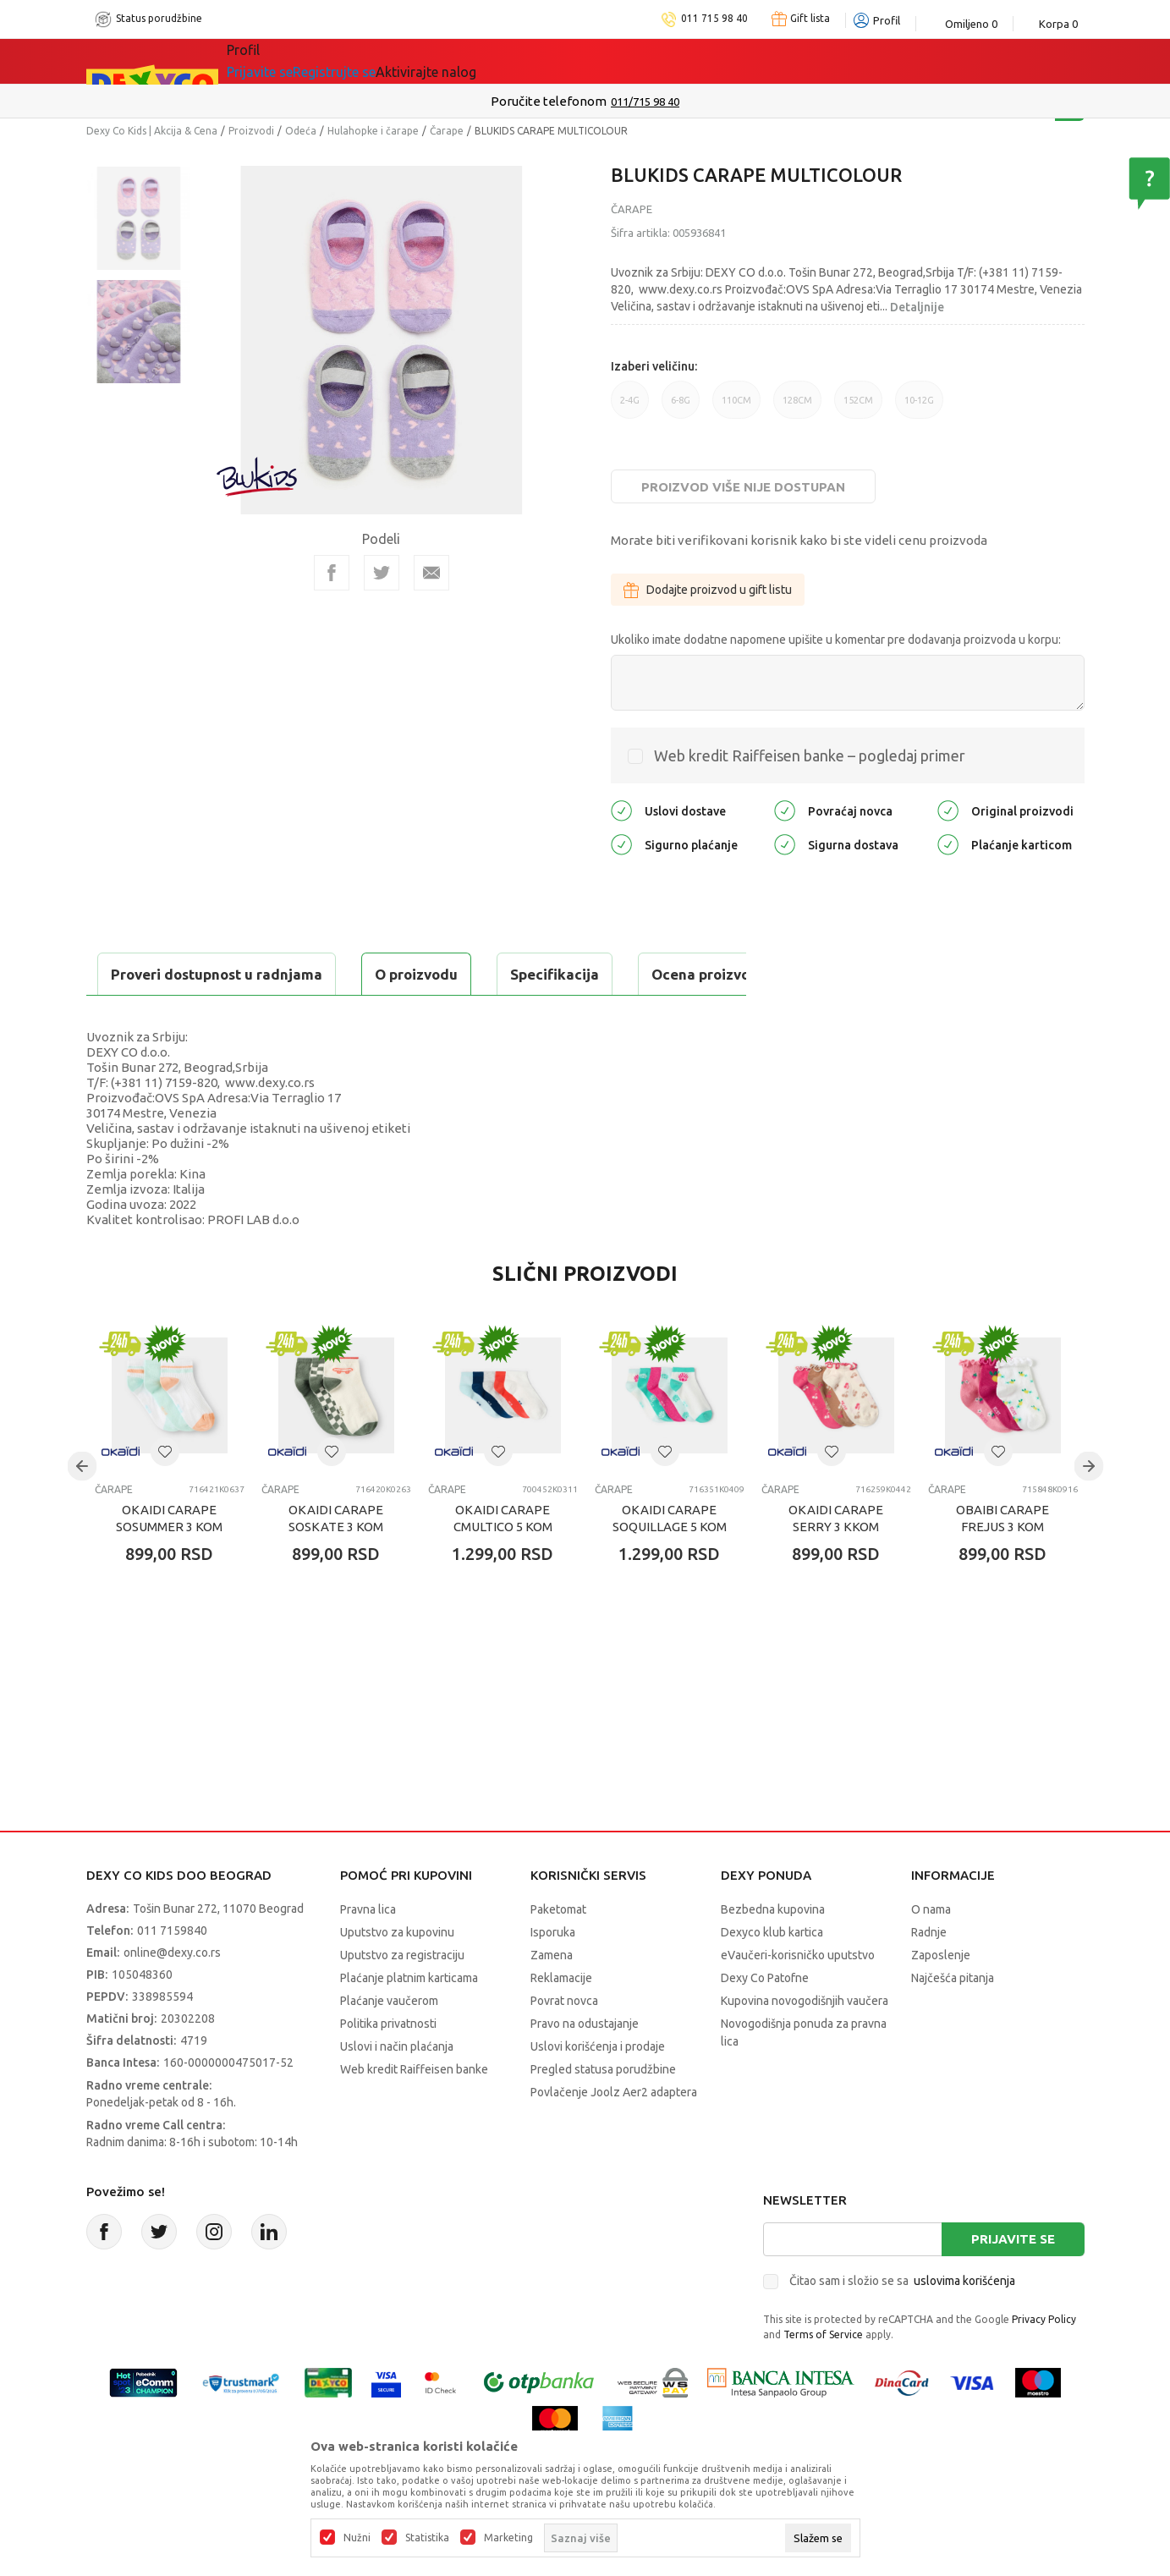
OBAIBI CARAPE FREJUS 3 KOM (1002, 1560)
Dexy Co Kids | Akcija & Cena (151, 130)
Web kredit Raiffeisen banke (414, 2111)
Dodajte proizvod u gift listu (707, 589)
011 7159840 (172, 1973)
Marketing (508, 2538)
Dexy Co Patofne (765, 2020)
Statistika (427, 2538)
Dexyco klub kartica (772, 1974)
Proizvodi (251, 130)
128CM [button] (797, 407)
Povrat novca (564, 2043)
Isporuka (552, 1974)
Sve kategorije (285, 61)
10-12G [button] (919, 407)
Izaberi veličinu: (654, 366)
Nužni (357, 2538)
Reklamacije (561, 2020)
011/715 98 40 (645, 101)
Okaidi (694, 61)
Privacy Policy (1044, 2361)
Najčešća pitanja (952, 2020)
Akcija (373, 61)
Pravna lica (368, 1951)
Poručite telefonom (549, 101)
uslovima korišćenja (964, 2323)
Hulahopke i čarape (373, 130)
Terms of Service (823, 2376)
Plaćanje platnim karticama (409, 2020)
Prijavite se (1013, 2281)
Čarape (447, 130)
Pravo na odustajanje (584, 2066)
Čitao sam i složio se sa (902, 2323)
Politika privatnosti (388, 2066)
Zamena (551, 1997)
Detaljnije (917, 307)
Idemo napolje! (471, 61)
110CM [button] (736, 407)
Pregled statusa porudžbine (603, 2111)
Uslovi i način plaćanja (396, 2088)
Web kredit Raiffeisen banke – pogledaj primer (809, 755)
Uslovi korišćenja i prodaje (597, 2088)
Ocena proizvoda (447, 974)
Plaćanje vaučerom (389, 2043)
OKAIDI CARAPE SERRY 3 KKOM (835, 1560)
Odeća (300, 130)
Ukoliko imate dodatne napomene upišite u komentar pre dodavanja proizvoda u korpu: (836, 639)
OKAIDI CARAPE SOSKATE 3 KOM (335, 1560)
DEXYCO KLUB (596, 61)
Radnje (929, 1974)
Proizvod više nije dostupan (743, 487)
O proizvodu (154, 974)
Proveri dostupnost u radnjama (218, 1016)
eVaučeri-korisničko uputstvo (798, 1997)
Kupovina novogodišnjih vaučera (804, 2043)
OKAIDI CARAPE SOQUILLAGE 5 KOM (669, 1560)
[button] (165, 1494)
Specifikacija (292, 974)
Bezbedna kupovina (773, 1951)
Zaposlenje (940, 1997)
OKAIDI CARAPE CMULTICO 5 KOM (502, 1560)
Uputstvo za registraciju (402, 1997)
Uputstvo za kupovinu (397, 1974)
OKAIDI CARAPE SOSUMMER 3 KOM (169, 1560)
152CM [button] (858, 407)
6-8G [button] (680, 407)
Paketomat (558, 1951)
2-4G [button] (630, 407)
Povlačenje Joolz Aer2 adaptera (613, 2134)
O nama (931, 1951)
